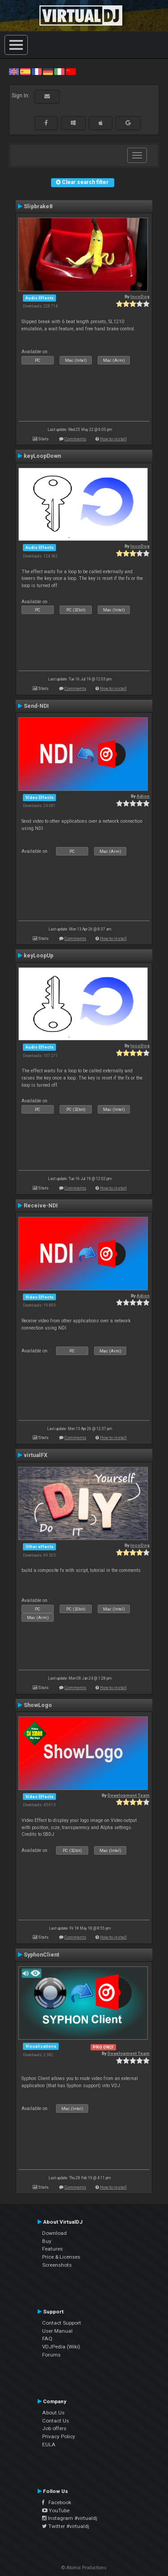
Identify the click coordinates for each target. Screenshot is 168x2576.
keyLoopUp (38, 955)
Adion (143, 796)
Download (54, 2233)
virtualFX (35, 1455)
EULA (49, 2444)
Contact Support (61, 2323)
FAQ (47, 2338)
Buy (47, 2241)
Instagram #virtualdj (69, 2518)
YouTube (55, 2510)
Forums (51, 2355)
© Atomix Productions (84, 2568)
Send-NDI (36, 706)
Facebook (56, 2502)
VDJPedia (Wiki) (61, 2346)
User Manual (57, 2331)
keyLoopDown (42, 456)
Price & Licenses (61, 2257)
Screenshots (57, 2265)
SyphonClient (41, 1955)
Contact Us (55, 2421)
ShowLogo (38, 1705)
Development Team (129, 1795)
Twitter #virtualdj (65, 2526)
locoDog (140, 296)
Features (52, 2249)
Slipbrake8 (38, 206)
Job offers (54, 2428)
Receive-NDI (41, 1205)
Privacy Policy (58, 2436)
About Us (53, 2412)
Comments (75, 438)
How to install (113, 438)
